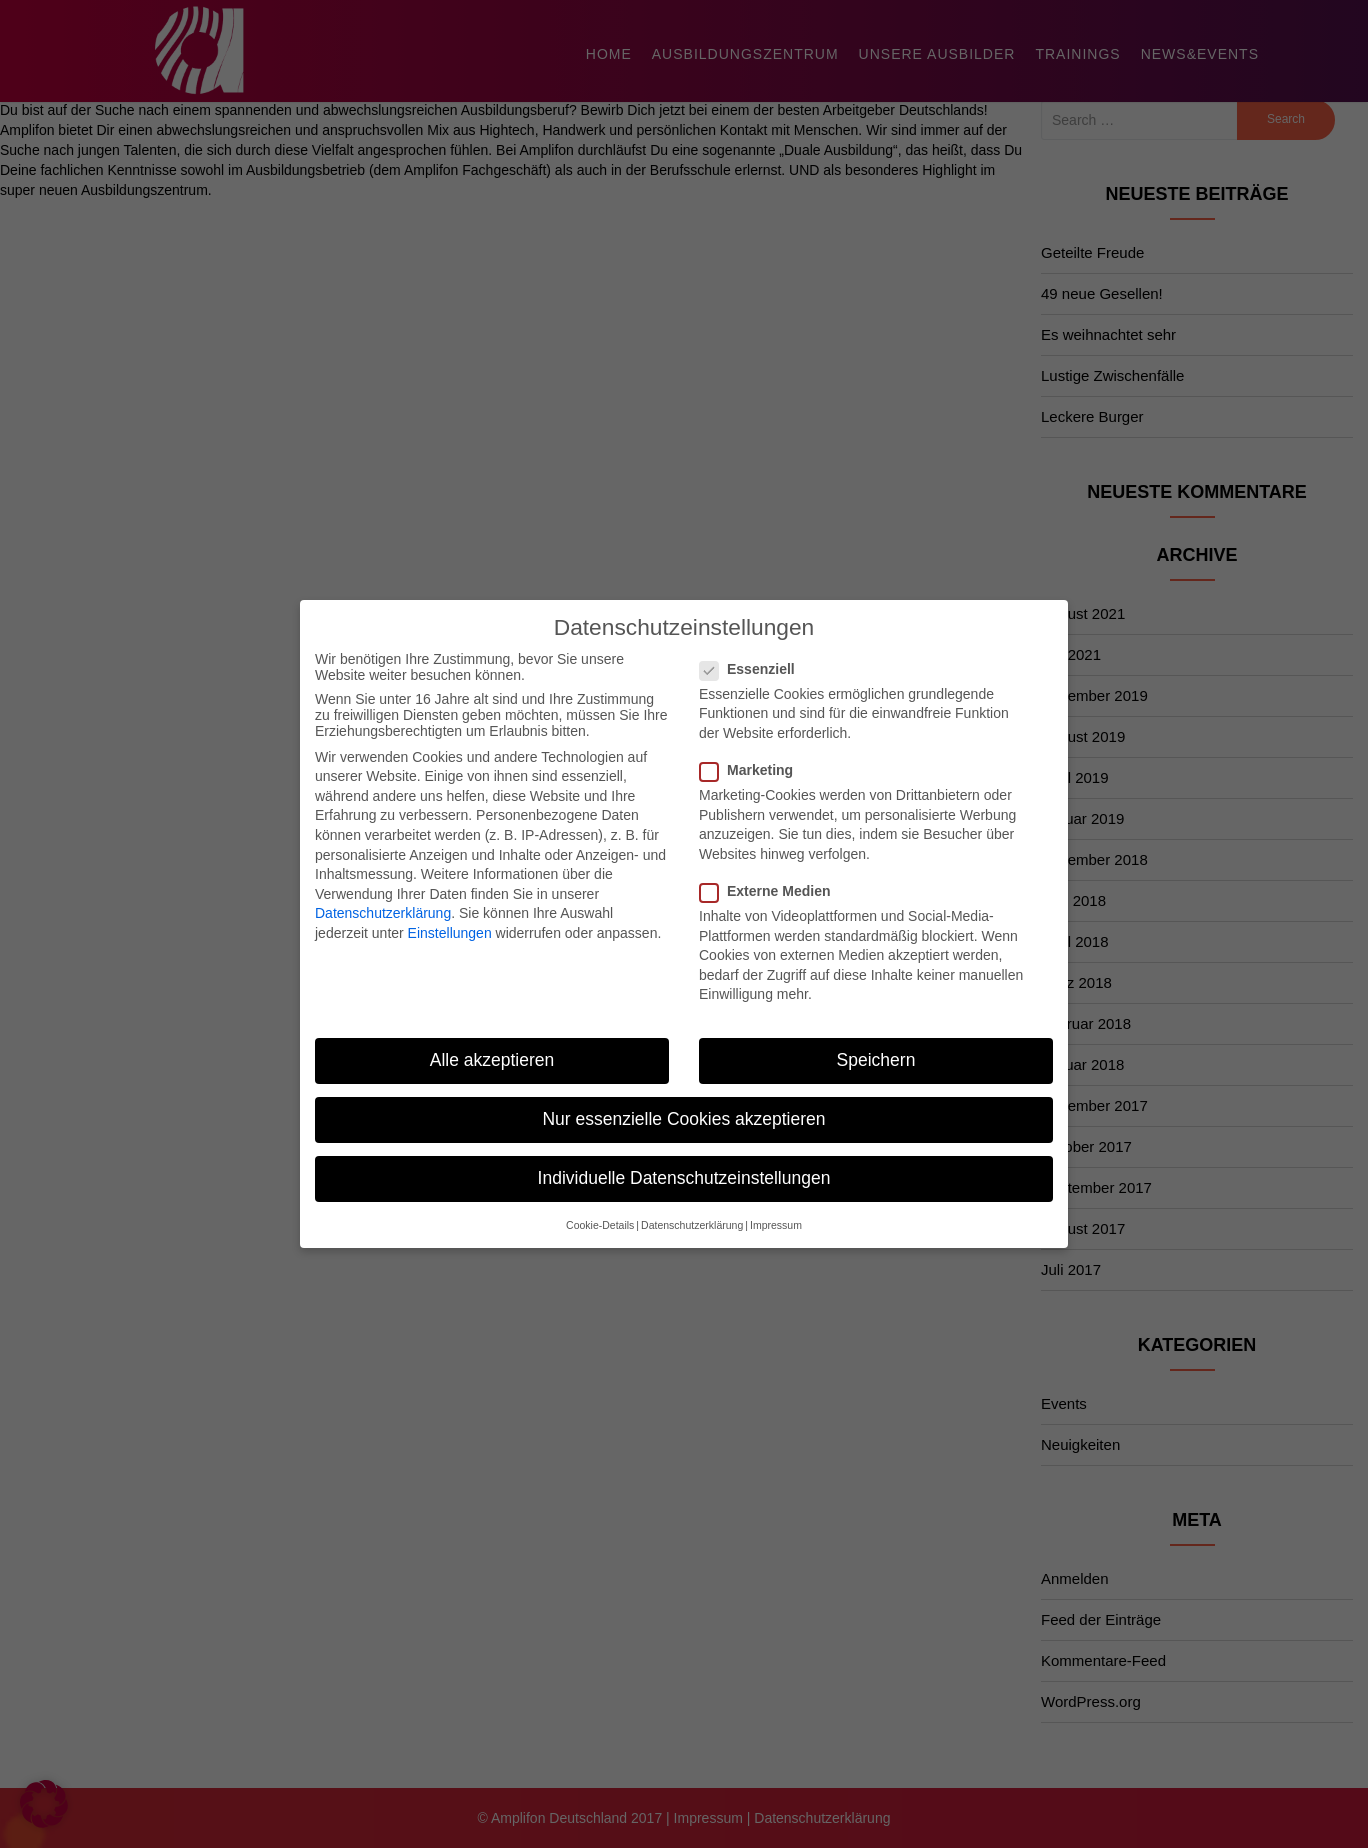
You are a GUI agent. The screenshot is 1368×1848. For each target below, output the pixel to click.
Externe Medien (771, 875)
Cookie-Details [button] (600, 1209)
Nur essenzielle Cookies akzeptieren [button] (683, 1103)
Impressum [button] (776, 1209)
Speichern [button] (876, 1044)
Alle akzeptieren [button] (492, 1044)
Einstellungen (450, 917)
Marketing (752, 754)
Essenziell (753, 653)
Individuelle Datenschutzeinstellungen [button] (684, 1163)
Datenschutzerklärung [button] (692, 1209)
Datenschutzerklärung (383, 898)
